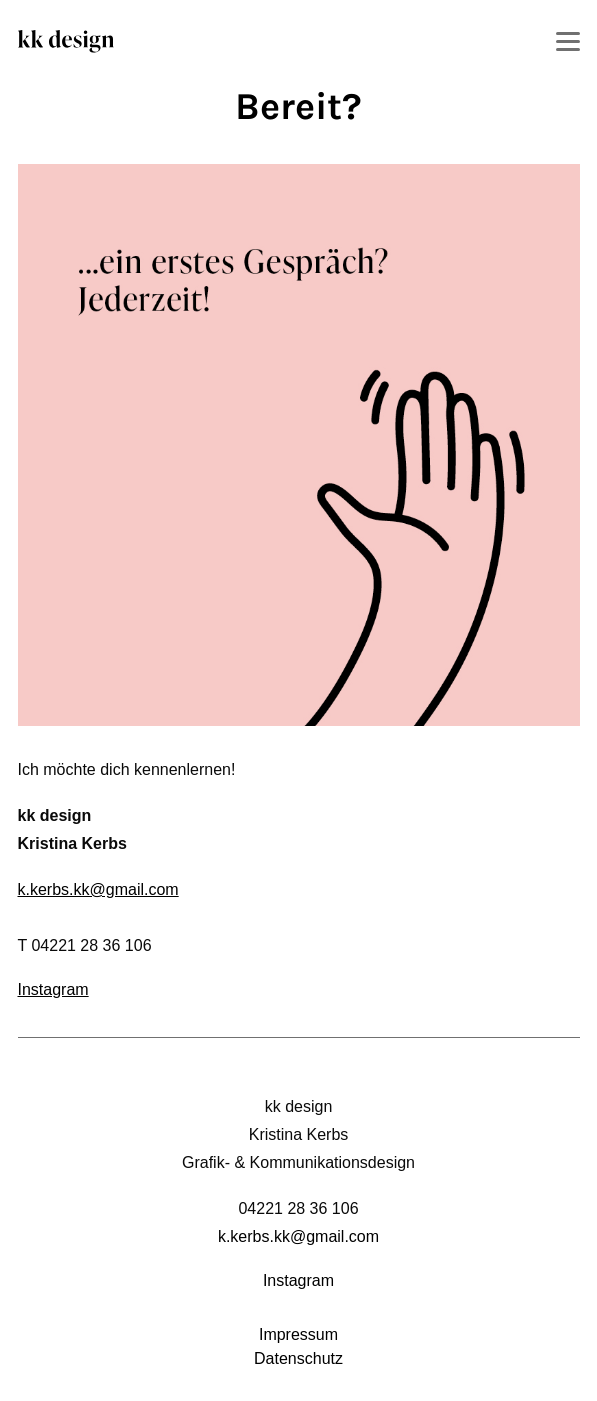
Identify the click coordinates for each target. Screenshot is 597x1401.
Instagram (53, 989)
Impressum (298, 1334)
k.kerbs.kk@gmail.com (98, 889)
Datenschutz (298, 1358)
